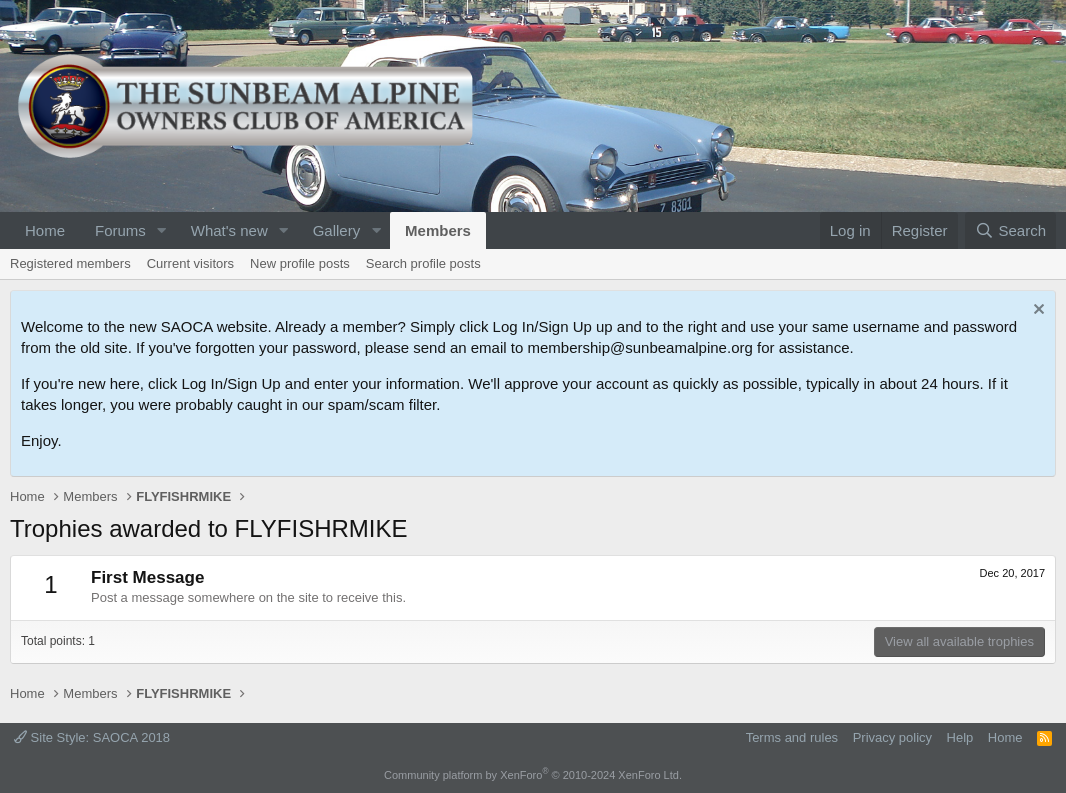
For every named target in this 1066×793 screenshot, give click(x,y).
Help (960, 737)
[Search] (1010, 230)
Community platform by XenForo (533, 775)
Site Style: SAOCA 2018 (92, 737)
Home (45, 230)
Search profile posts (423, 263)
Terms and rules (792, 737)
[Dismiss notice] (1036, 311)
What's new (229, 230)
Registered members (70, 263)
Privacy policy (892, 737)
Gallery (337, 230)
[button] (162, 230)
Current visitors (190, 263)
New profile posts (300, 263)
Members (438, 230)
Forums (120, 230)
